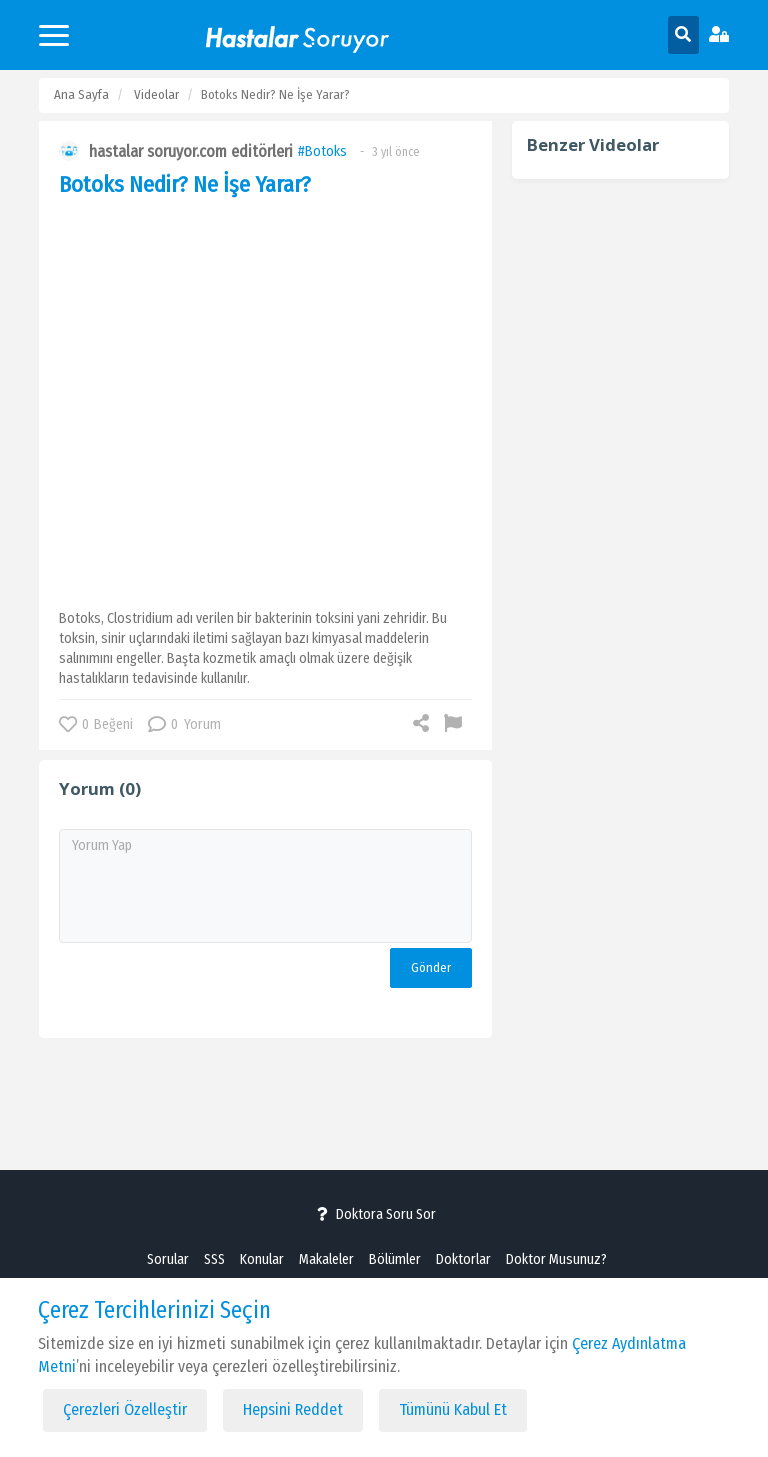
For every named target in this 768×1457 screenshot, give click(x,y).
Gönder (431, 967)
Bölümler (395, 1259)
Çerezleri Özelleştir (125, 1409)
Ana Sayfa (81, 94)
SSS (214, 1259)
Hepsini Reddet (293, 1409)
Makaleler (326, 1259)
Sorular (168, 1259)
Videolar (156, 94)
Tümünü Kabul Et (453, 1409)
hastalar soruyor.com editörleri (191, 151)
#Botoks (322, 151)
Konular (262, 1259)
